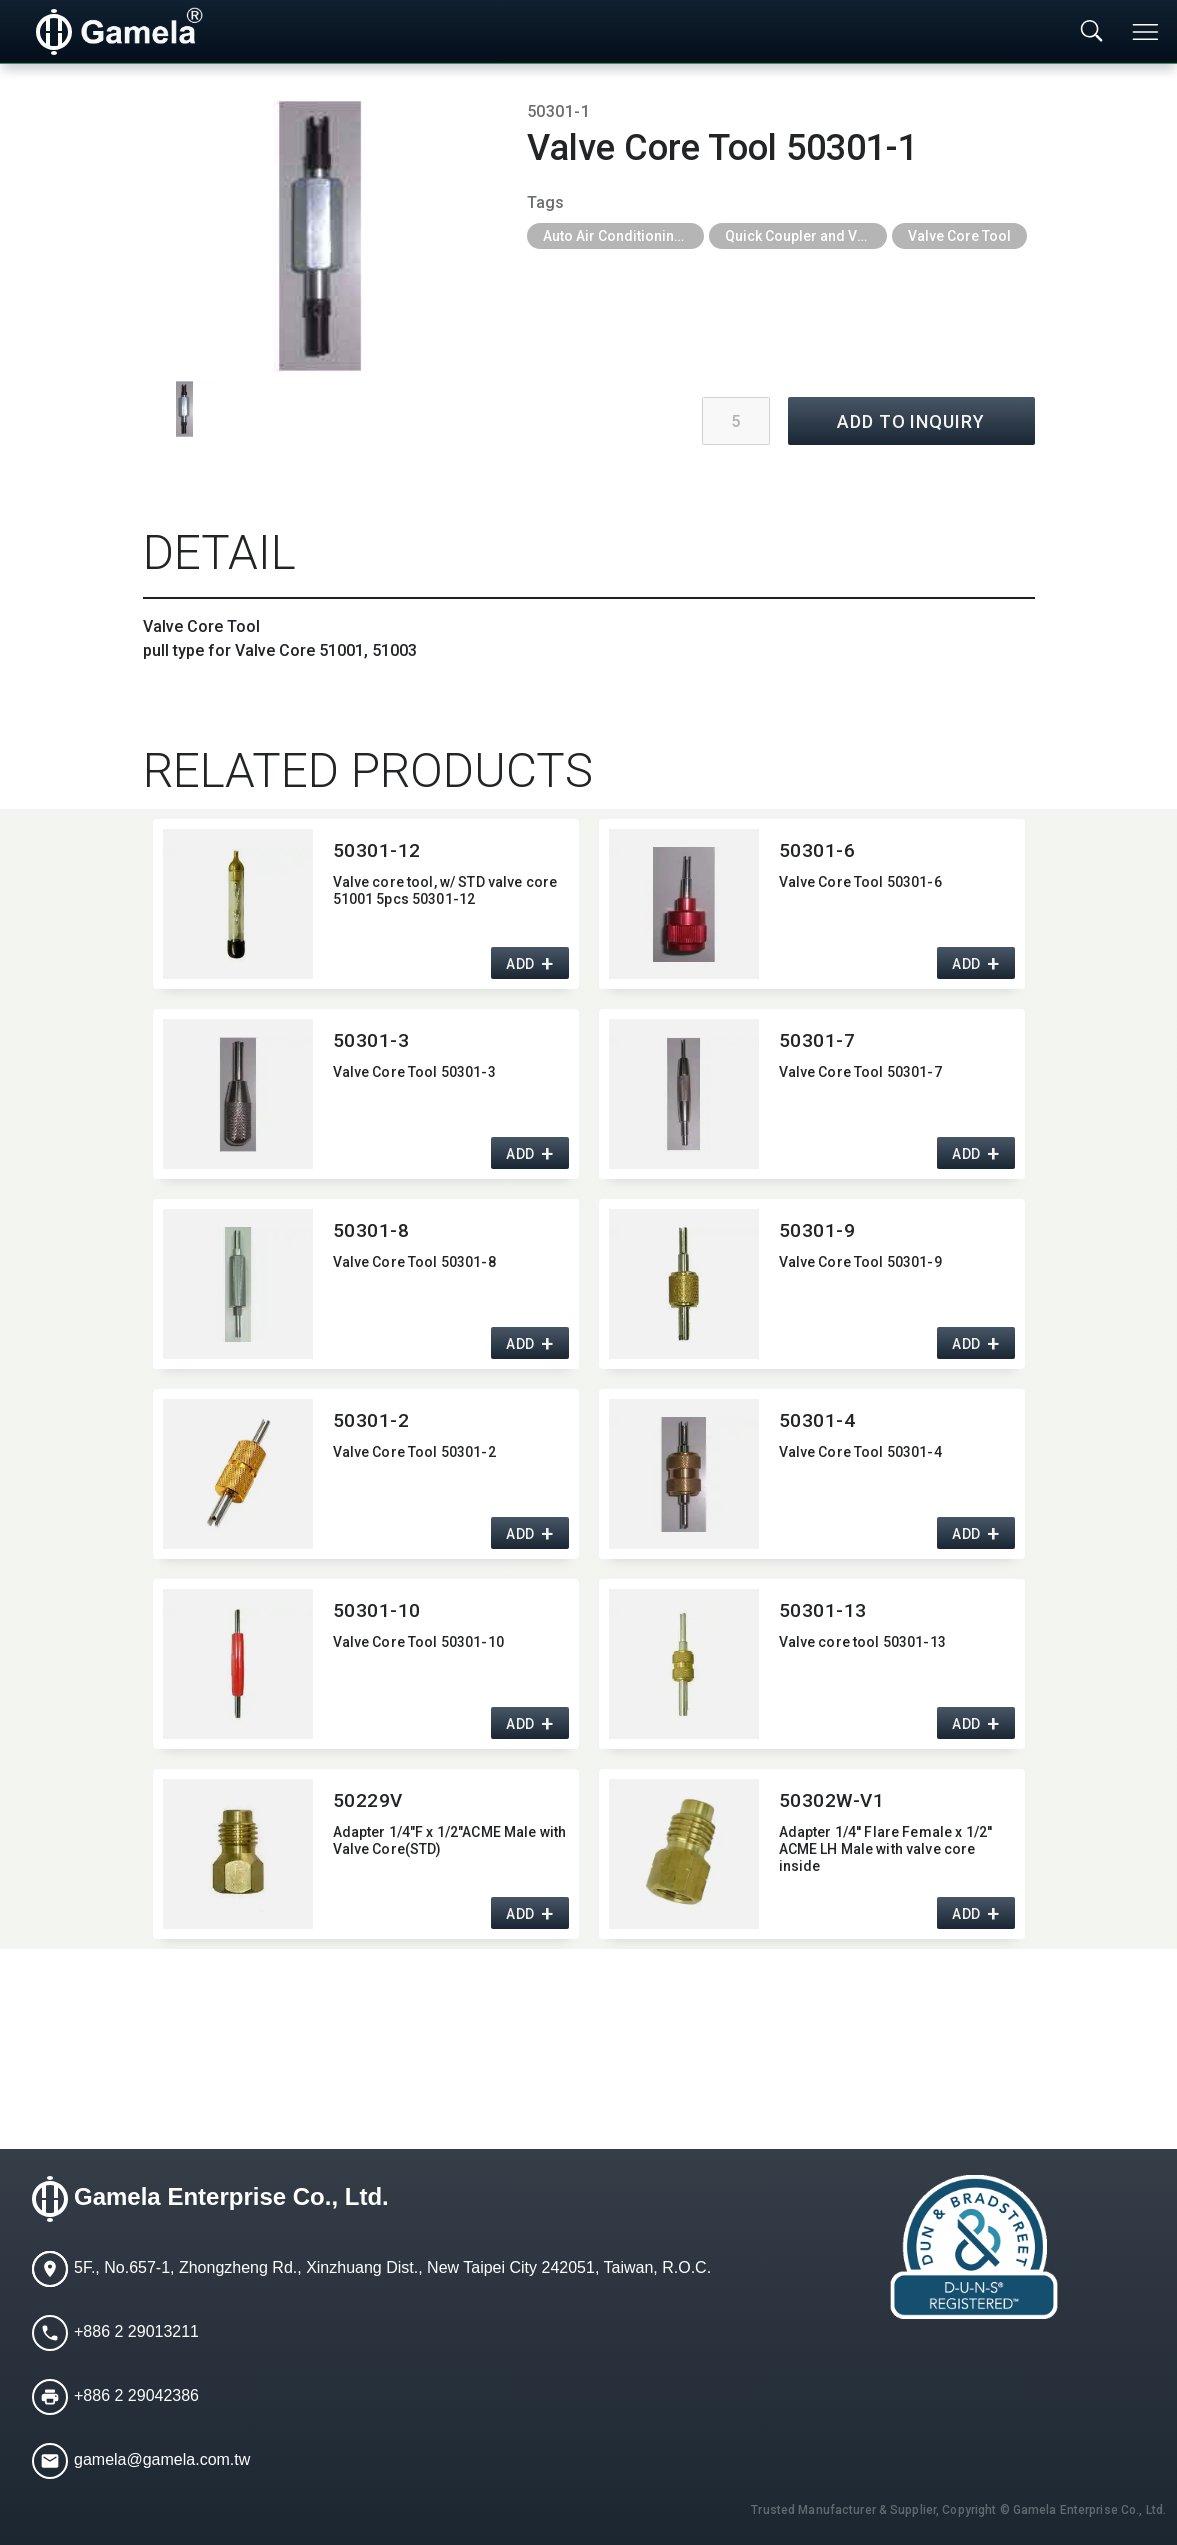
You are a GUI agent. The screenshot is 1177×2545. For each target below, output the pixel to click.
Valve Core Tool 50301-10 (418, 1642)
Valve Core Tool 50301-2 (414, 1452)
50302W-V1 (832, 1800)
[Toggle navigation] (1147, 32)
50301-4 (817, 1420)
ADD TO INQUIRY (911, 421)
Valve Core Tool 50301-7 (860, 1072)
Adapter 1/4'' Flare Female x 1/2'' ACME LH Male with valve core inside (886, 1849)
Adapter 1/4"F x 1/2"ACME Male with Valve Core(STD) (450, 1840)
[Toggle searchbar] (1092, 32)
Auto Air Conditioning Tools (624, 236)
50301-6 (817, 850)
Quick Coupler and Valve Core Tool (806, 236)
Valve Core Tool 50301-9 (860, 1262)
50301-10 (377, 1610)
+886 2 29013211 (136, 2332)
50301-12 (377, 850)
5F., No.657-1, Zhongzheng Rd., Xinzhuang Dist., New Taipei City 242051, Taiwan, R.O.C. (392, 2268)
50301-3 (371, 1040)
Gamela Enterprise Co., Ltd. (231, 2197)
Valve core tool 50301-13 (862, 1642)
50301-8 (371, 1230)
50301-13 (823, 1610)
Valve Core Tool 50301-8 (414, 1262)
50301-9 (817, 1230)
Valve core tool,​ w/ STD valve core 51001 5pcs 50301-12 (445, 890)
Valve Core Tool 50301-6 (860, 882)
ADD (520, 965)
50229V (368, 1800)
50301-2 (371, 1420)
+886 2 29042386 (136, 2396)
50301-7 (817, 1040)
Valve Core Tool (959, 236)
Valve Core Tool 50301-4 (860, 1452)
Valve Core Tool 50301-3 (414, 1072)
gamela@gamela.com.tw (162, 2460)
